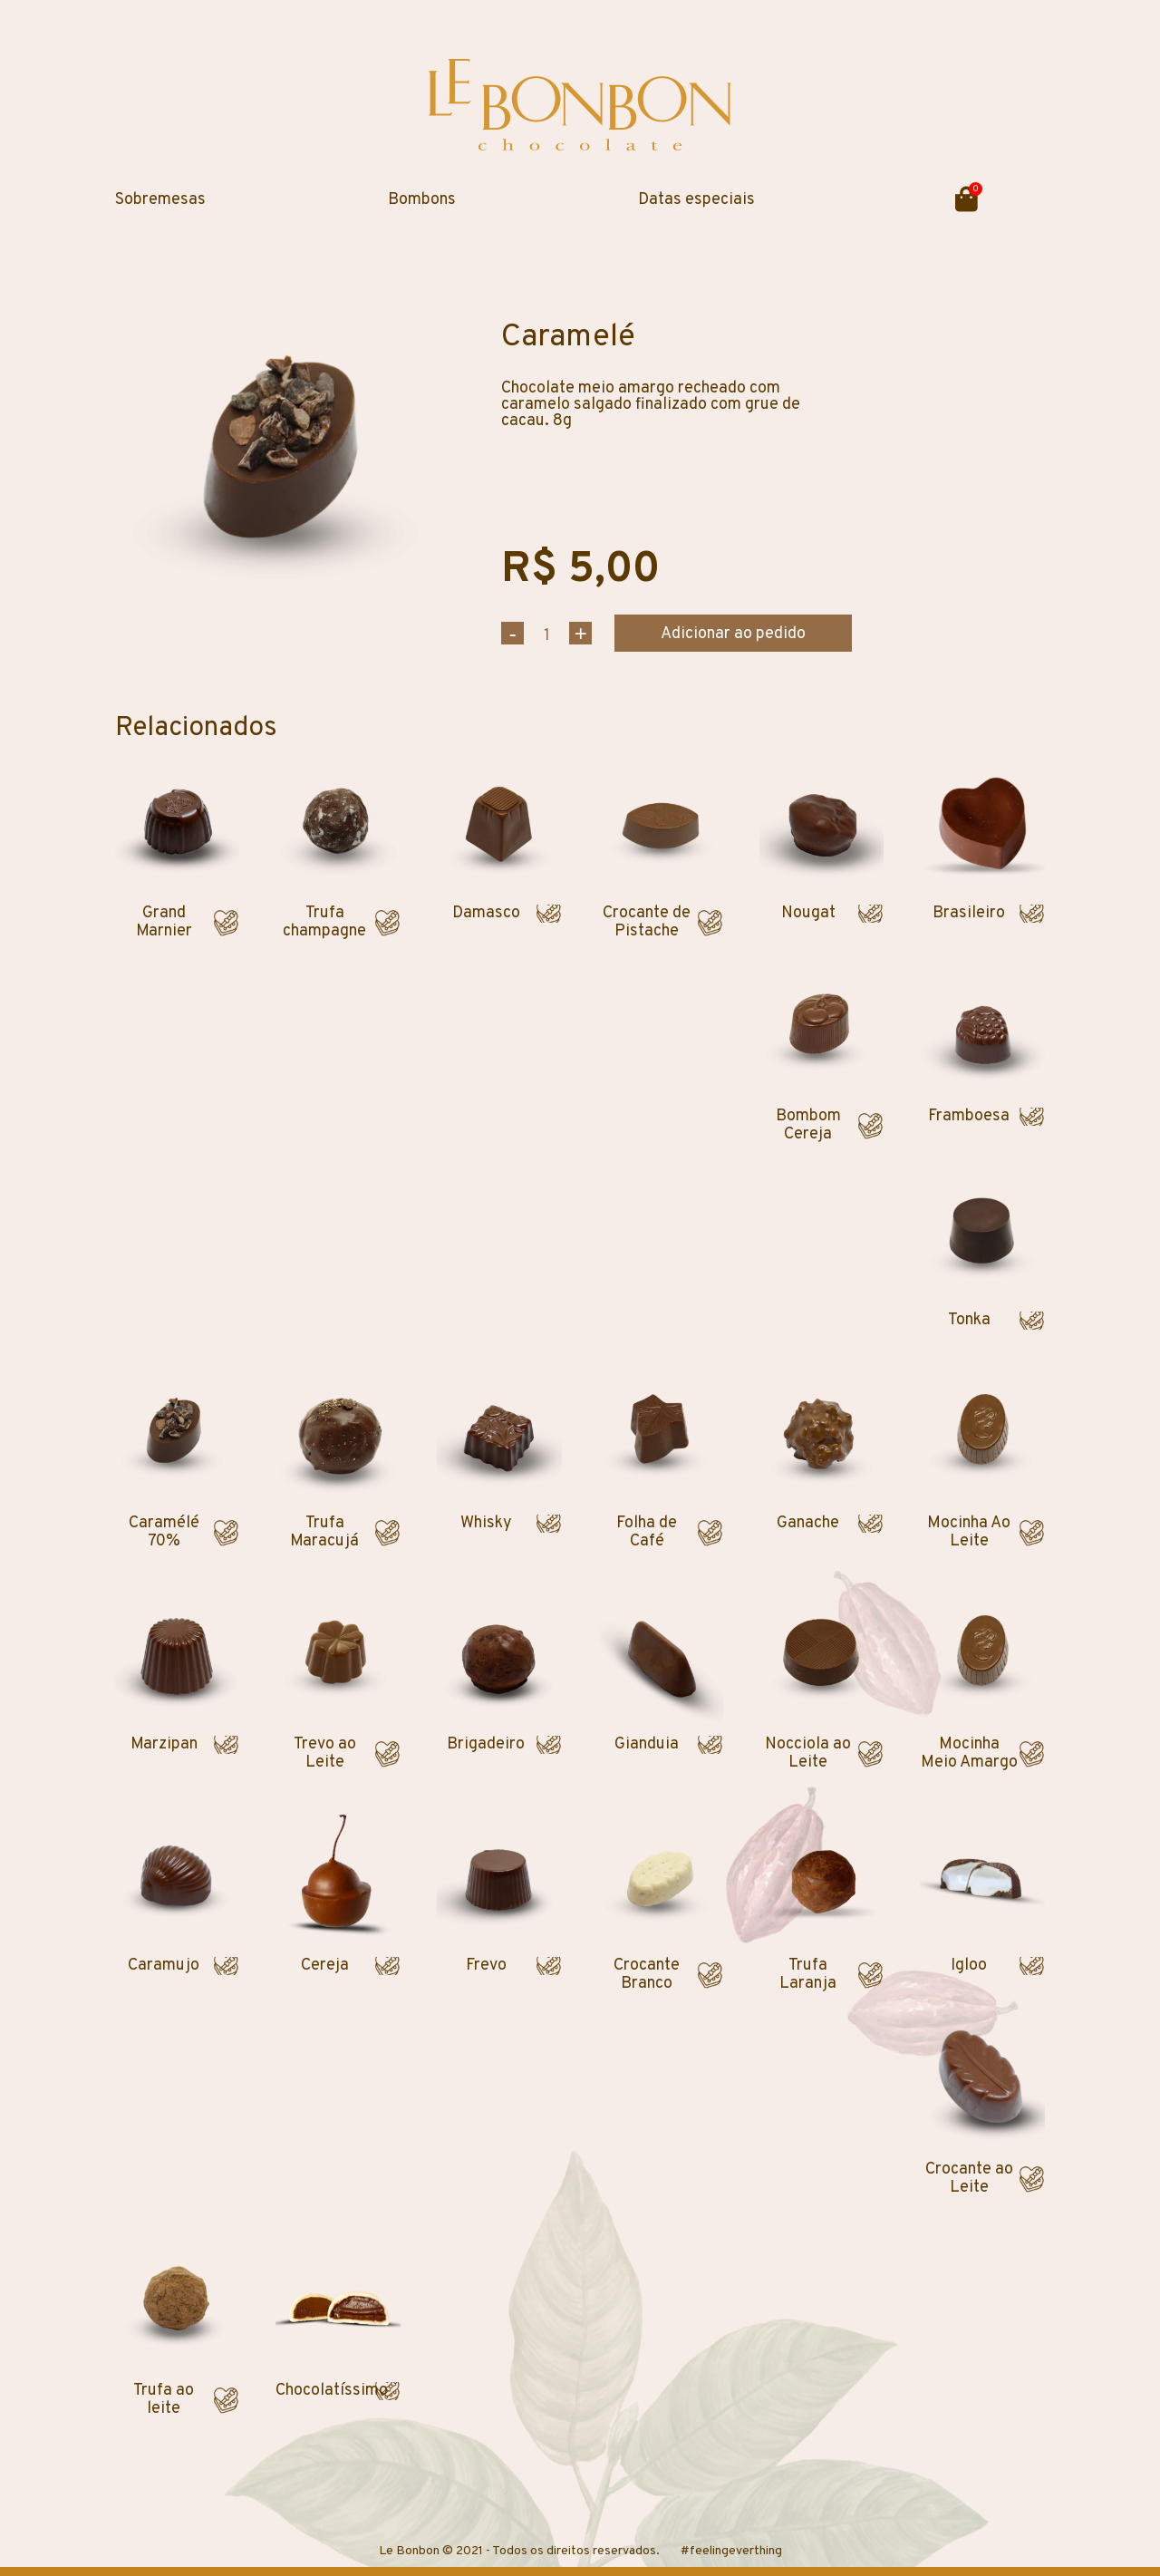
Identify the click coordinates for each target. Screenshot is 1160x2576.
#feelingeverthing (731, 2551)
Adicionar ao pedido (733, 634)
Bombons (422, 199)
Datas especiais (696, 199)
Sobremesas (160, 199)
